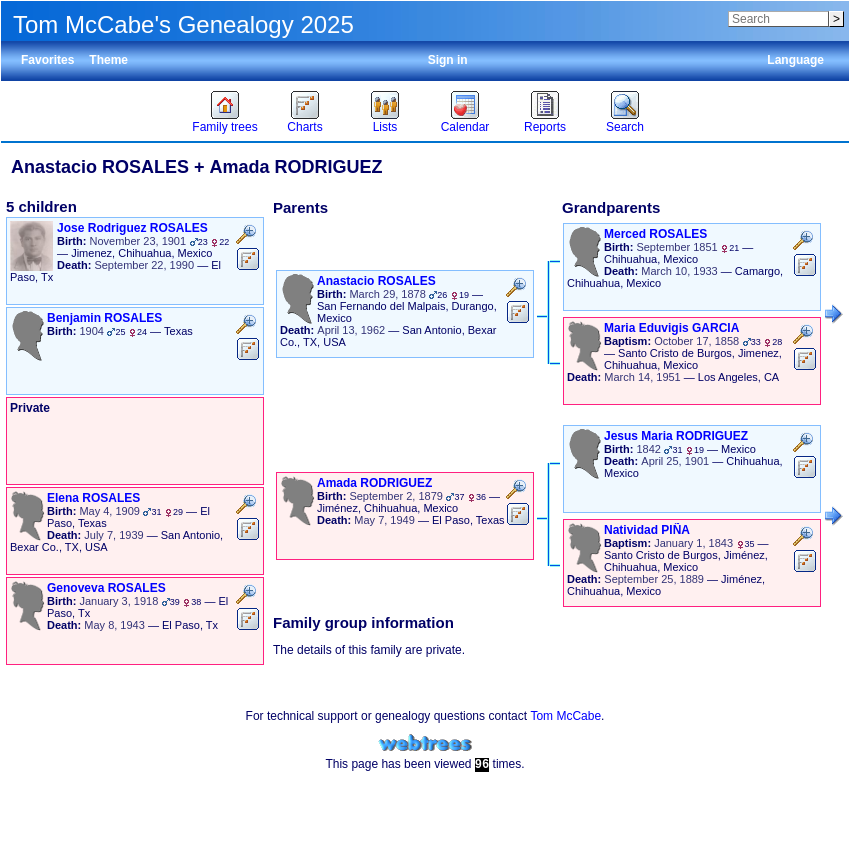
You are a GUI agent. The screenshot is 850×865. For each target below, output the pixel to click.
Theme (108, 60)
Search (625, 127)
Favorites (47, 60)
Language (795, 60)
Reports (545, 127)
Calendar (465, 127)
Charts (304, 127)
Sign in (448, 60)
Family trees (224, 127)
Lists (385, 127)
